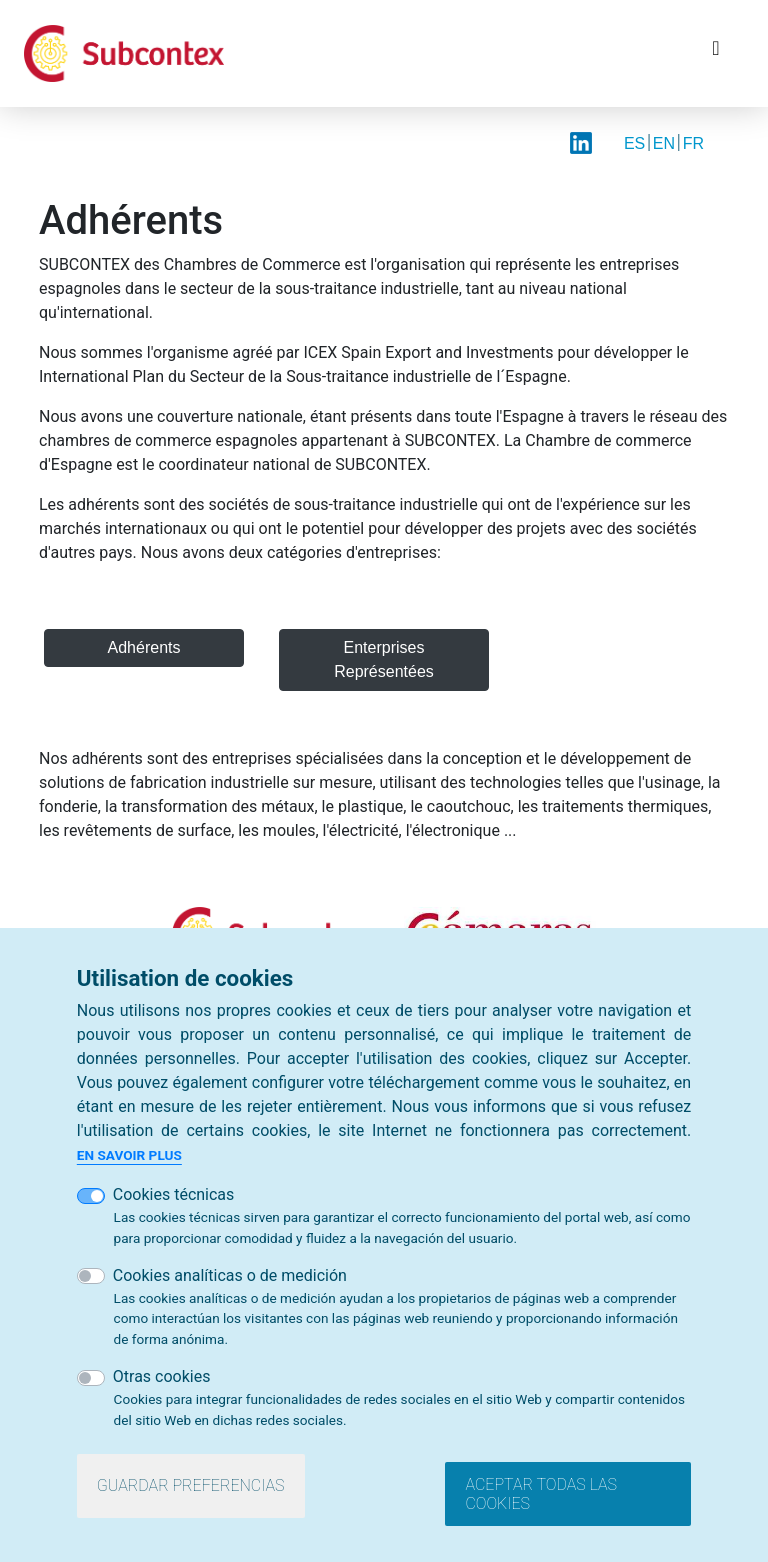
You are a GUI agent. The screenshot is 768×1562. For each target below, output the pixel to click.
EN (664, 143)
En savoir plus (129, 1155)
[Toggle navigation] (716, 53)
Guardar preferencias (191, 1485)
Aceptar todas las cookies (541, 1494)
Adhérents (144, 647)
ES (634, 143)
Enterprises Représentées (384, 659)
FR (693, 143)
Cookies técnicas (174, 1194)
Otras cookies (162, 1376)
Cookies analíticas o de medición (230, 1275)
